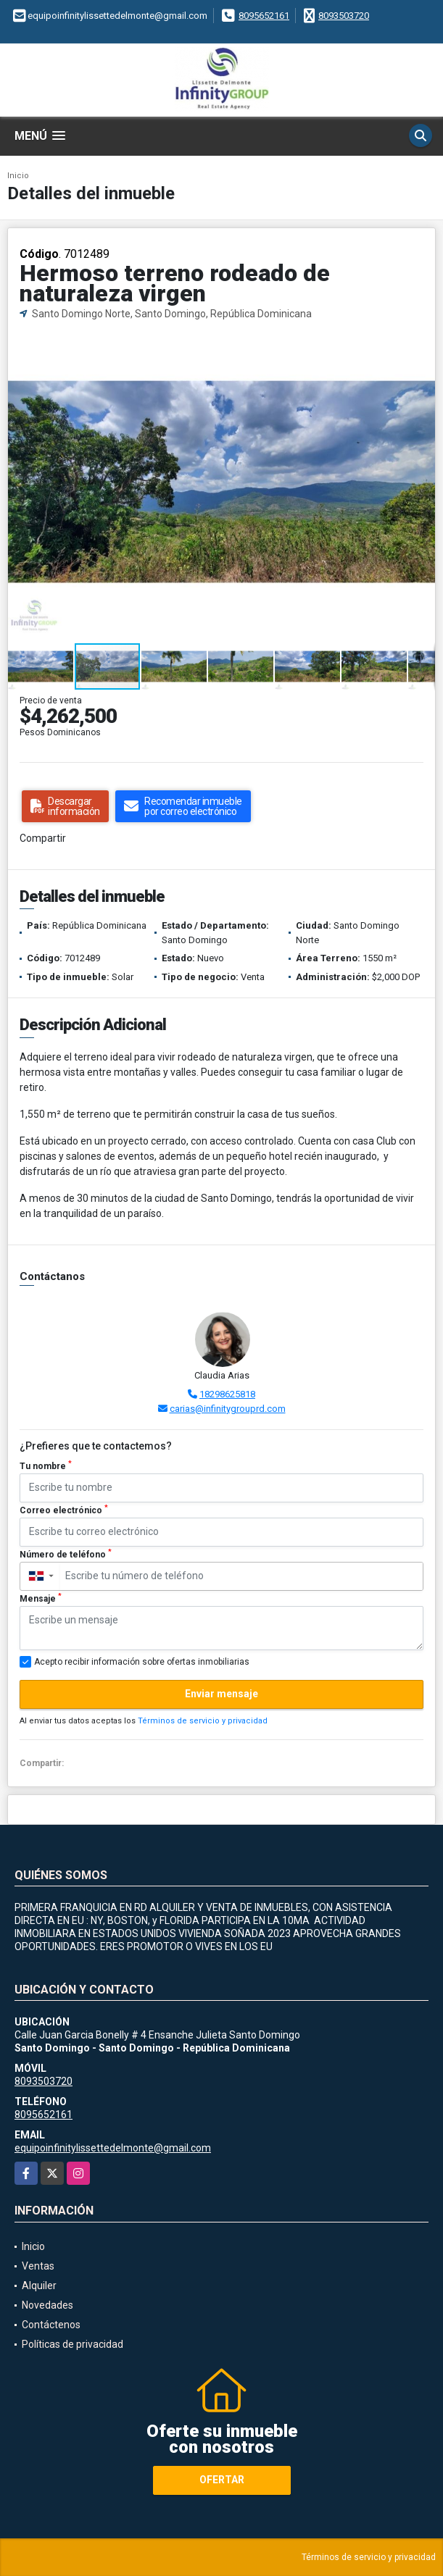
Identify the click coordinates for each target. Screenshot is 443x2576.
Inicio (18, 175)
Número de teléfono (66, 1554)
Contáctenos (51, 2324)
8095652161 (264, 15)
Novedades (47, 2305)
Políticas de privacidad (72, 2344)
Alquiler (39, 2285)
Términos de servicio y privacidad (203, 1721)
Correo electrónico (64, 1509)
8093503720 (343, 15)
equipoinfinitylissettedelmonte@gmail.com (113, 2148)
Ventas (38, 2266)
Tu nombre (46, 1465)
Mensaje (41, 1598)
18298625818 (227, 1394)
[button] (422, 334)
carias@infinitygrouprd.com (228, 1408)
